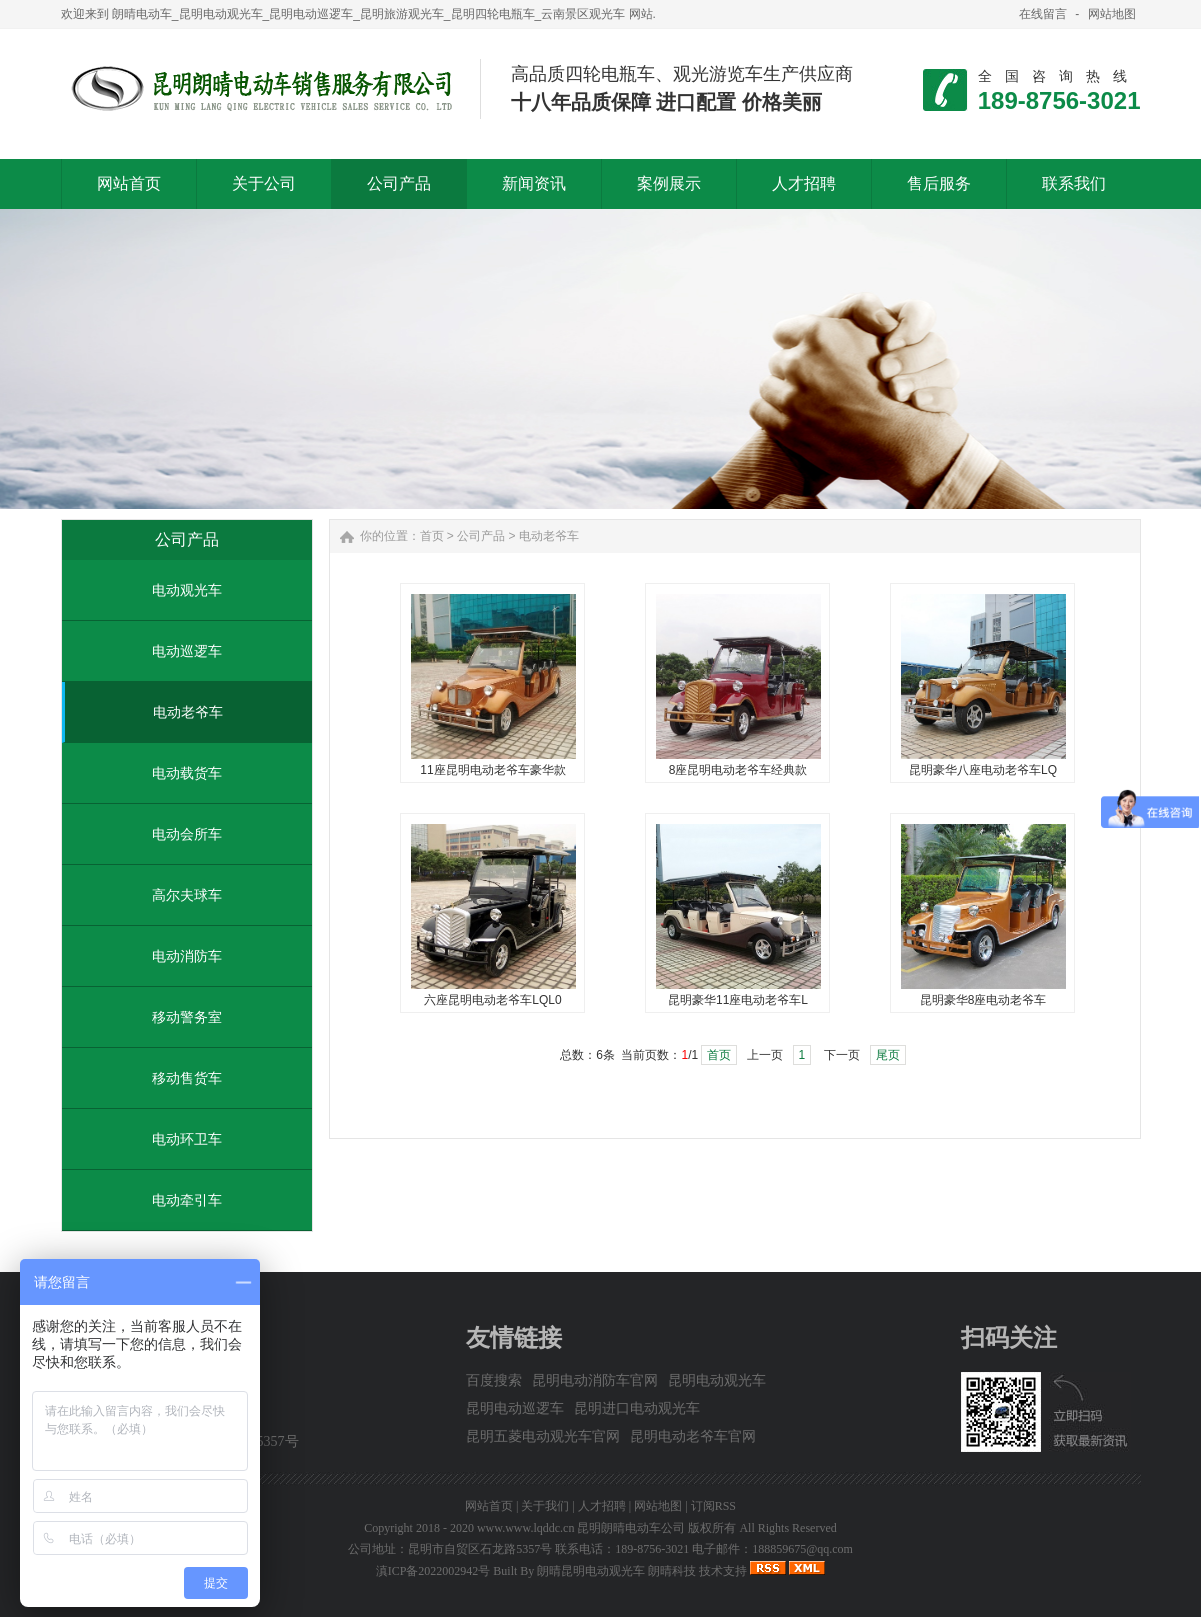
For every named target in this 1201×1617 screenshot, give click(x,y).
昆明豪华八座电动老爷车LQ (983, 770)
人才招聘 (602, 1506)
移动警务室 (187, 1017)
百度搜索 (494, 1380)
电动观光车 (187, 590)
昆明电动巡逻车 (515, 1408)
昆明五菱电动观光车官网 (543, 1436)
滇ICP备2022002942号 (433, 1571)
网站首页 (489, 1506)
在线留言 (1043, 14)
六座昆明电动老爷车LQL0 (492, 1000)
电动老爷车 (188, 712)
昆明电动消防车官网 (595, 1380)
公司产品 (481, 536)
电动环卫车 (187, 1139)
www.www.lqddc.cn (525, 1528)
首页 (432, 536)
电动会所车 (187, 834)
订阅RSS (713, 1506)
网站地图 (1112, 14)
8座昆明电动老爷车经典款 (738, 770)
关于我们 (545, 1506)
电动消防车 (187, 956)
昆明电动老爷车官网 (693, 1436)
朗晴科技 (672, 1571)
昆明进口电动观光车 (637, 1408)
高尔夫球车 (187, 895)
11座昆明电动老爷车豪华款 (492, 770)
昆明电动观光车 (717, 1380)
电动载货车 (187, 773)
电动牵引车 (187, 1200)
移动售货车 (187, 1078)
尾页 (888, 1055)
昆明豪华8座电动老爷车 (983, 1000)
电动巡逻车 (187, 651)
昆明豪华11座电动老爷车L (738, 1000)
